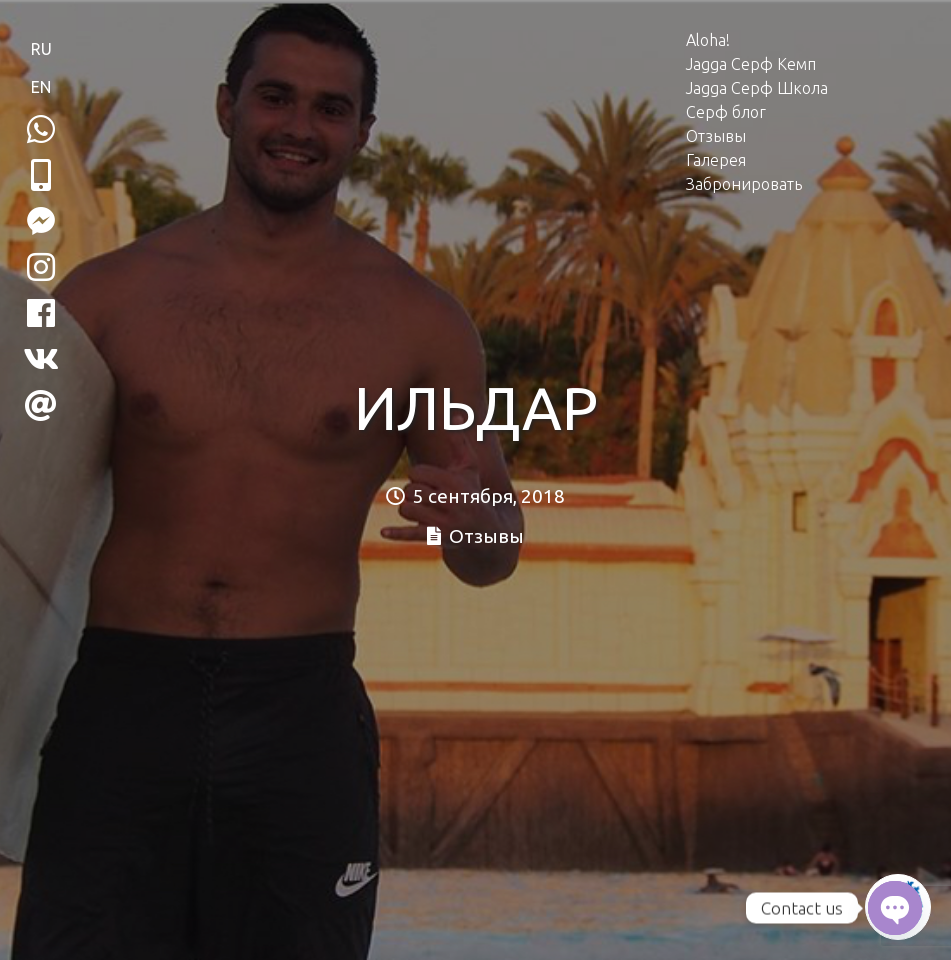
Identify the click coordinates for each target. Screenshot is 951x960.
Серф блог (726, 112)
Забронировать (744, 184)
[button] (41, 175)
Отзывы (716, 136)
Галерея (716, 160)
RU (41, 49)
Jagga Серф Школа (757, 88)
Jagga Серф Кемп (751, 64)
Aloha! (708, 40)
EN (41, 87)
